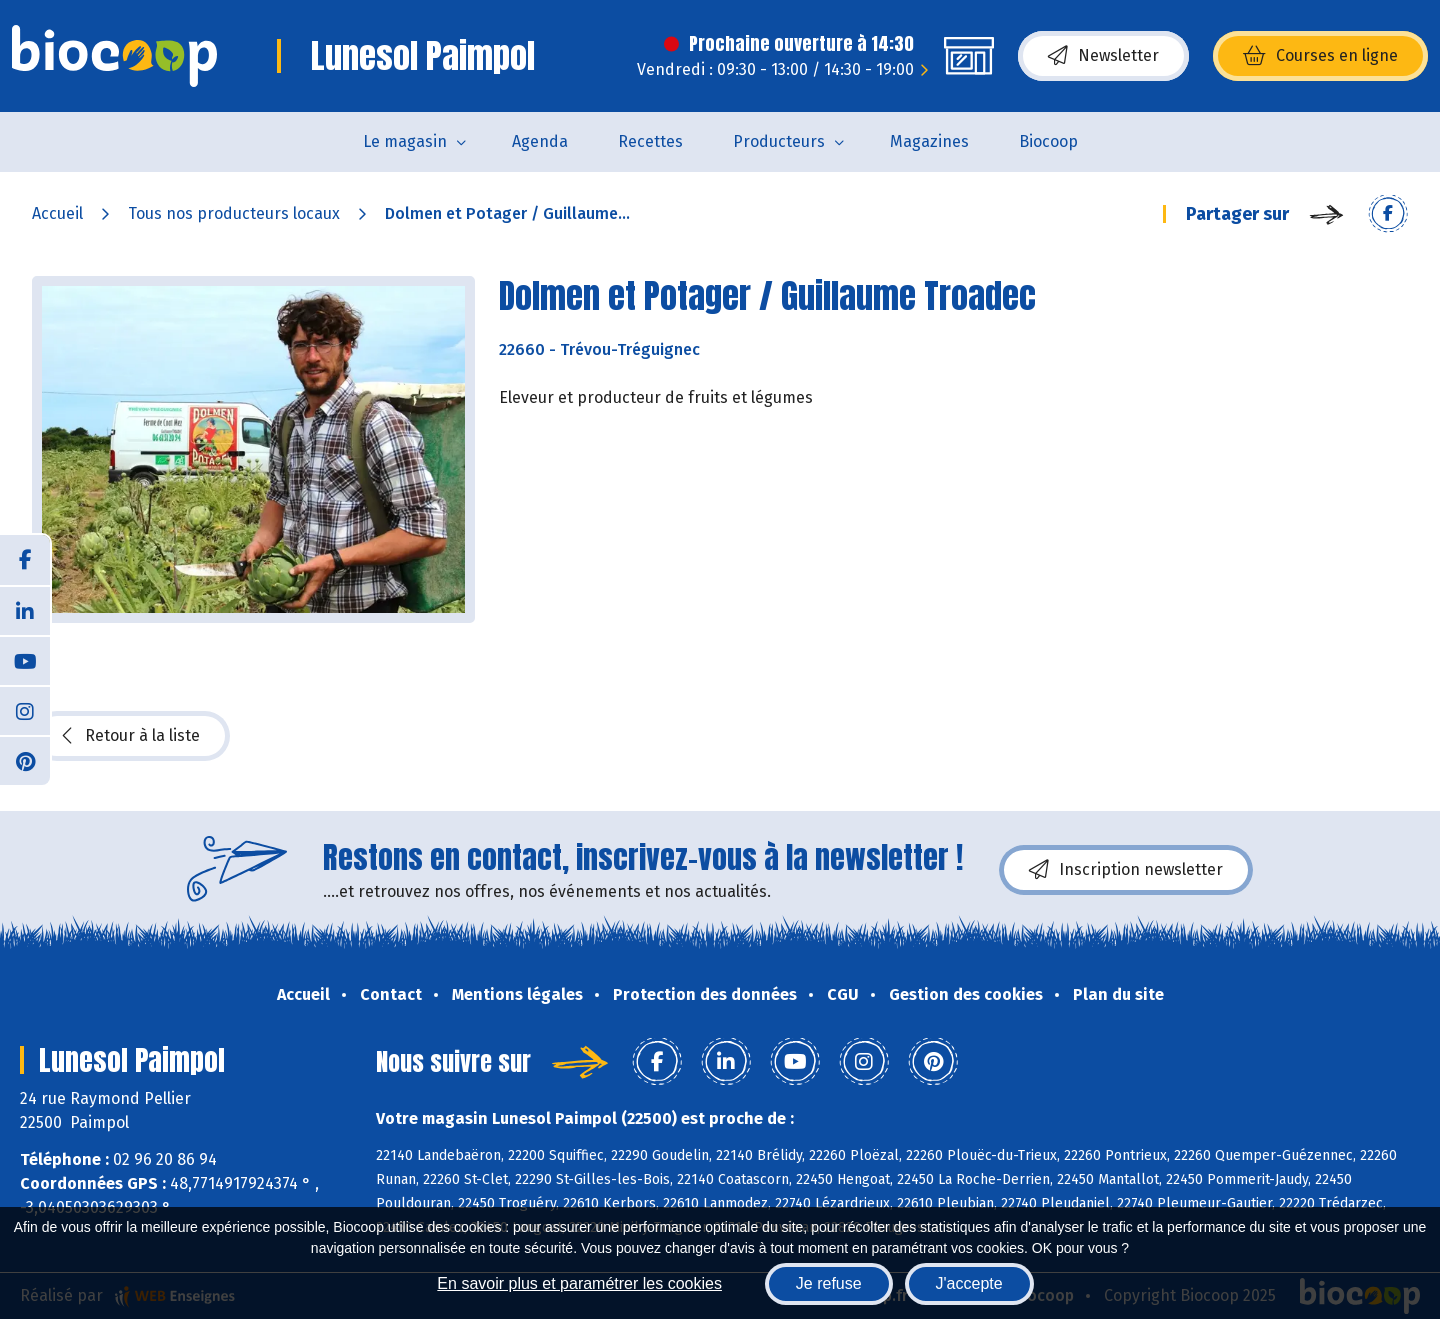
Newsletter (1103, 56)
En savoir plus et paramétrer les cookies (579, 1283)
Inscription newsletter (1126, 870)
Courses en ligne (1320, 56)
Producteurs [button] (779, 141)
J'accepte (969, 1283)
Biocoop (1048, 141)
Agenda (540, 141)
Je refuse (829, 1283)
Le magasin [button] (405, 141)
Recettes (650, 141)
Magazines (929, 141)
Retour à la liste (131, 736)
